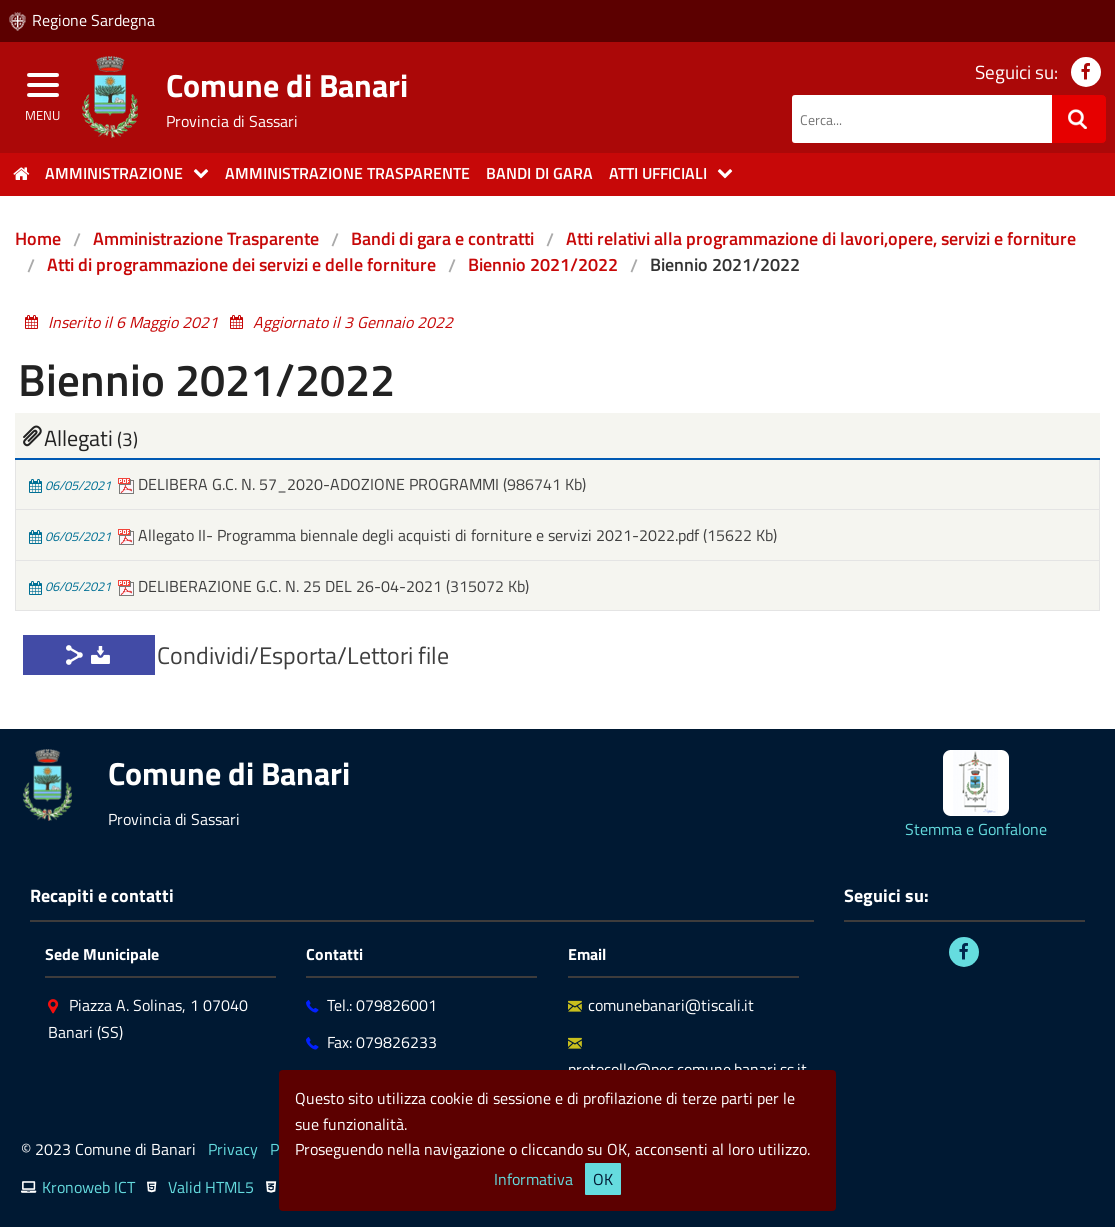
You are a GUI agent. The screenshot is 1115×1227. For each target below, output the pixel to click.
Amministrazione (114, 173)
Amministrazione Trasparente (206, 238)
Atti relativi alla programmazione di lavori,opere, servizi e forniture (821, 238)
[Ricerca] (1079, 119)
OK (603, 1179)
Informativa (533, 1179)
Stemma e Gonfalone (976, 829)
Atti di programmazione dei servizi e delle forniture (241, 264)
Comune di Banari (287, 85)
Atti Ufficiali (658, 173)
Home (38, 238)
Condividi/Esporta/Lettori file (303, 655)
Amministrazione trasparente (347, 173)
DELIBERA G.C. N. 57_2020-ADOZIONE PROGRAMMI (310, 484)
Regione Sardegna (93, 20)
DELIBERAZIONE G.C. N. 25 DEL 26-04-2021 (282, 586)
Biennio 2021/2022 (543, 264)
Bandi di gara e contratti (442, 238)
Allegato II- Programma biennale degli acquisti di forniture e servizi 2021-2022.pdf (410, 535)
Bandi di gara (539, 173)
